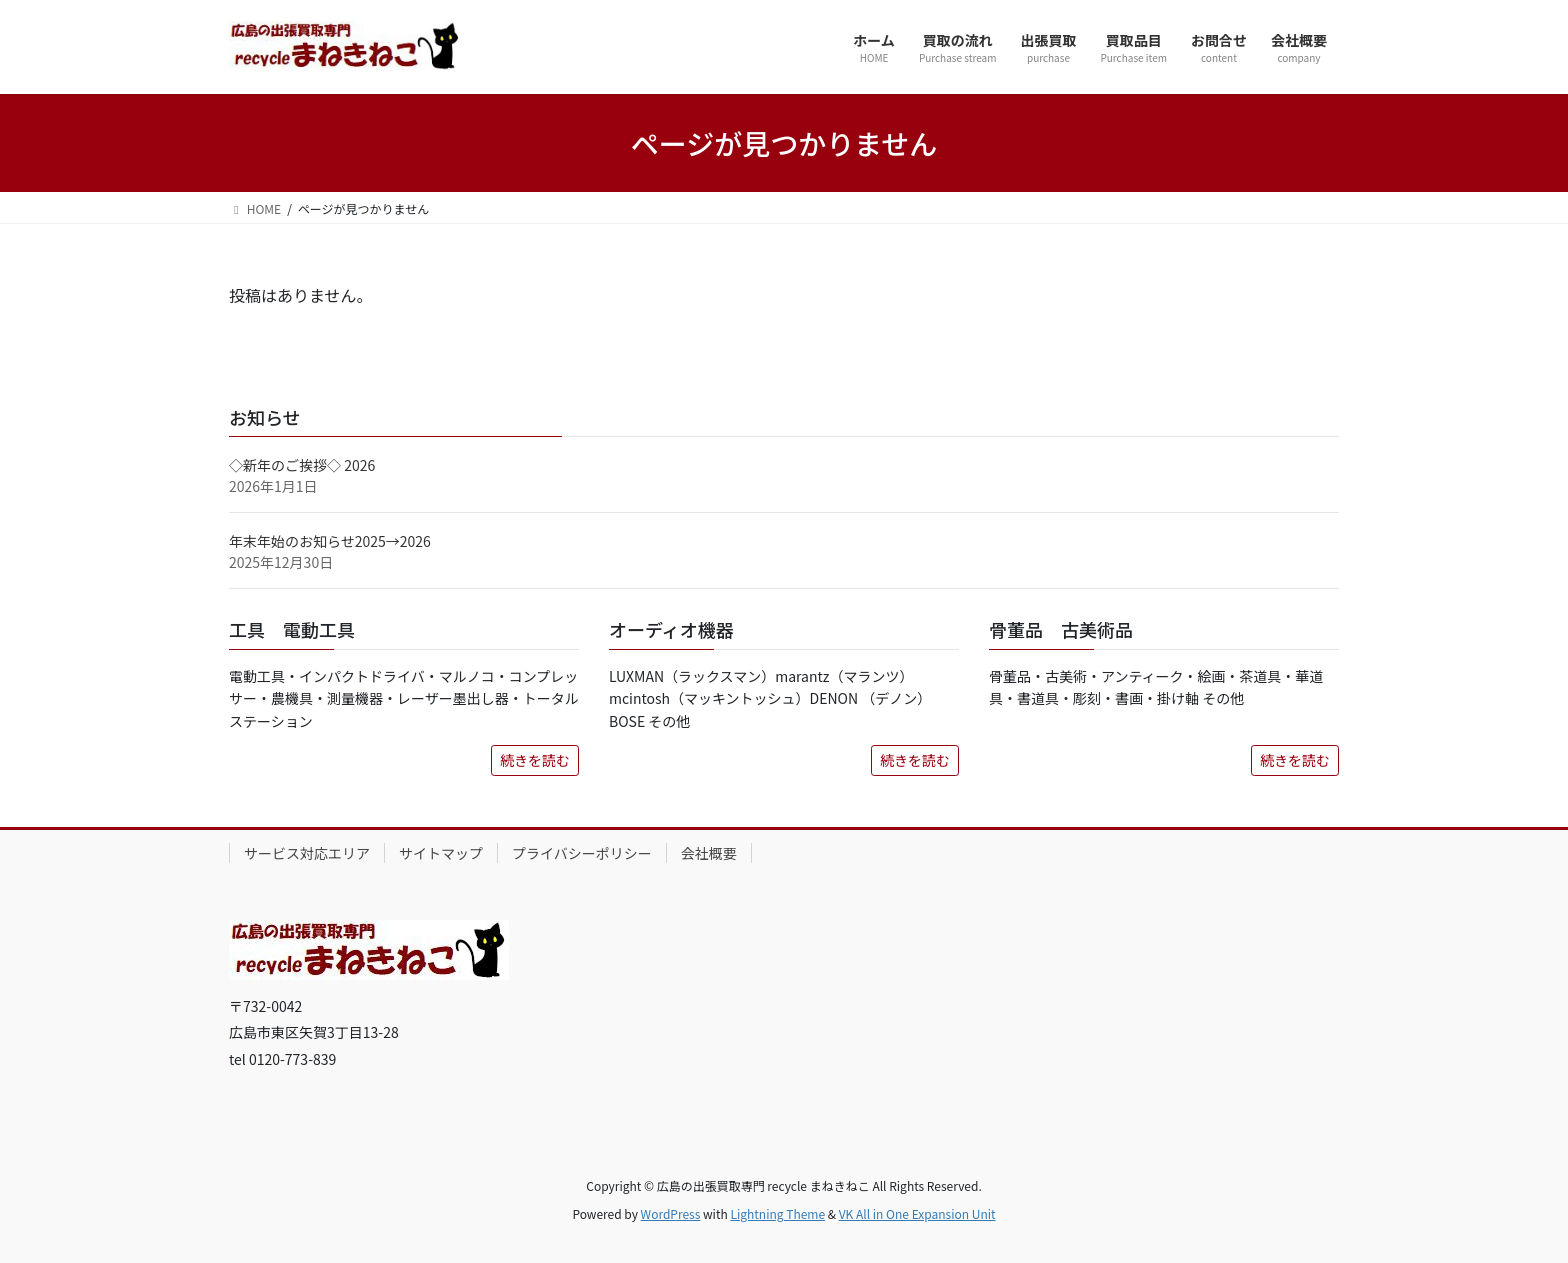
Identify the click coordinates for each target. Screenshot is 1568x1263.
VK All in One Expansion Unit (917, 1213)
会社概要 (709, 853)
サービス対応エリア (307, 853)
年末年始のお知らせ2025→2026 (330, 541)
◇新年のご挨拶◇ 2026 (302, 465)
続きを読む (535, 760)
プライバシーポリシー (582, 853)
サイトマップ (441, 853)
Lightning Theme (777, 1213)
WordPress (671, 1213)
